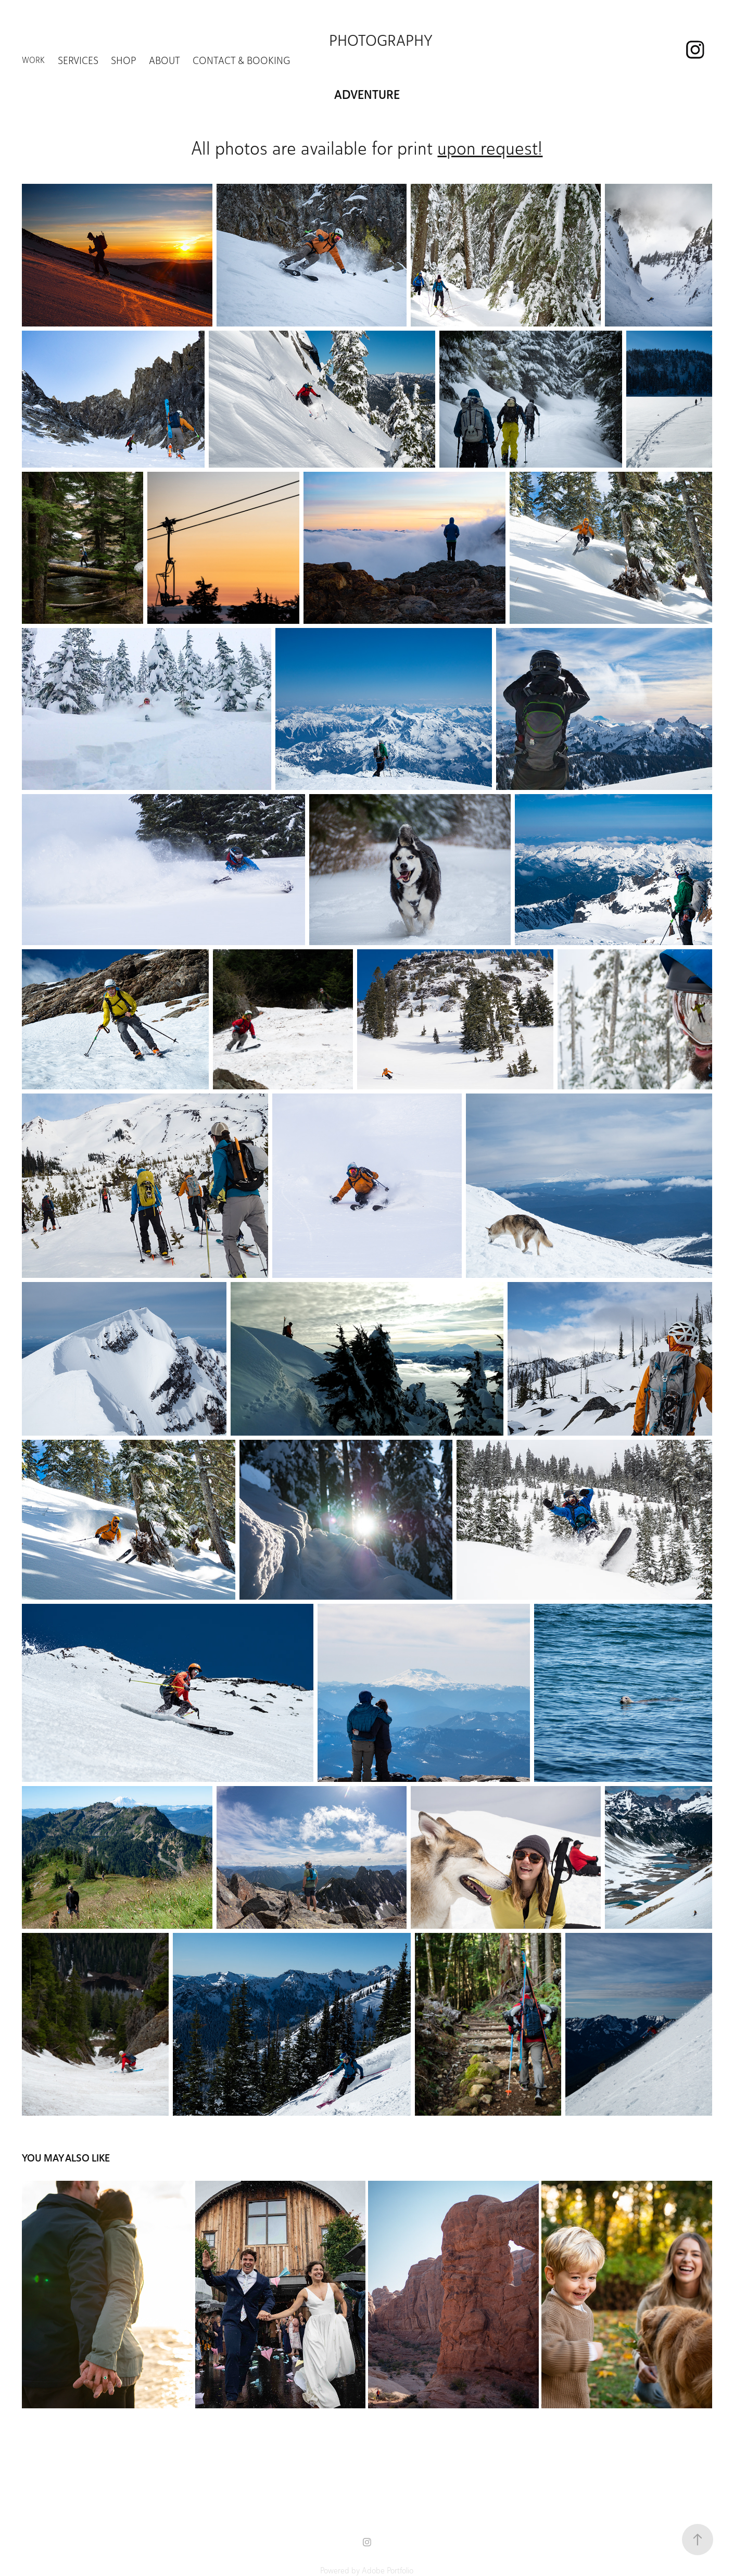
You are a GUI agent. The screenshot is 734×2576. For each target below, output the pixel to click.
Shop (123, 60)
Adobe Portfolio (387, 2570)
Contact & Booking (241, 60)
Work (33, 60)
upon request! (489, 148)
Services (78, 60)
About (164, 60)
